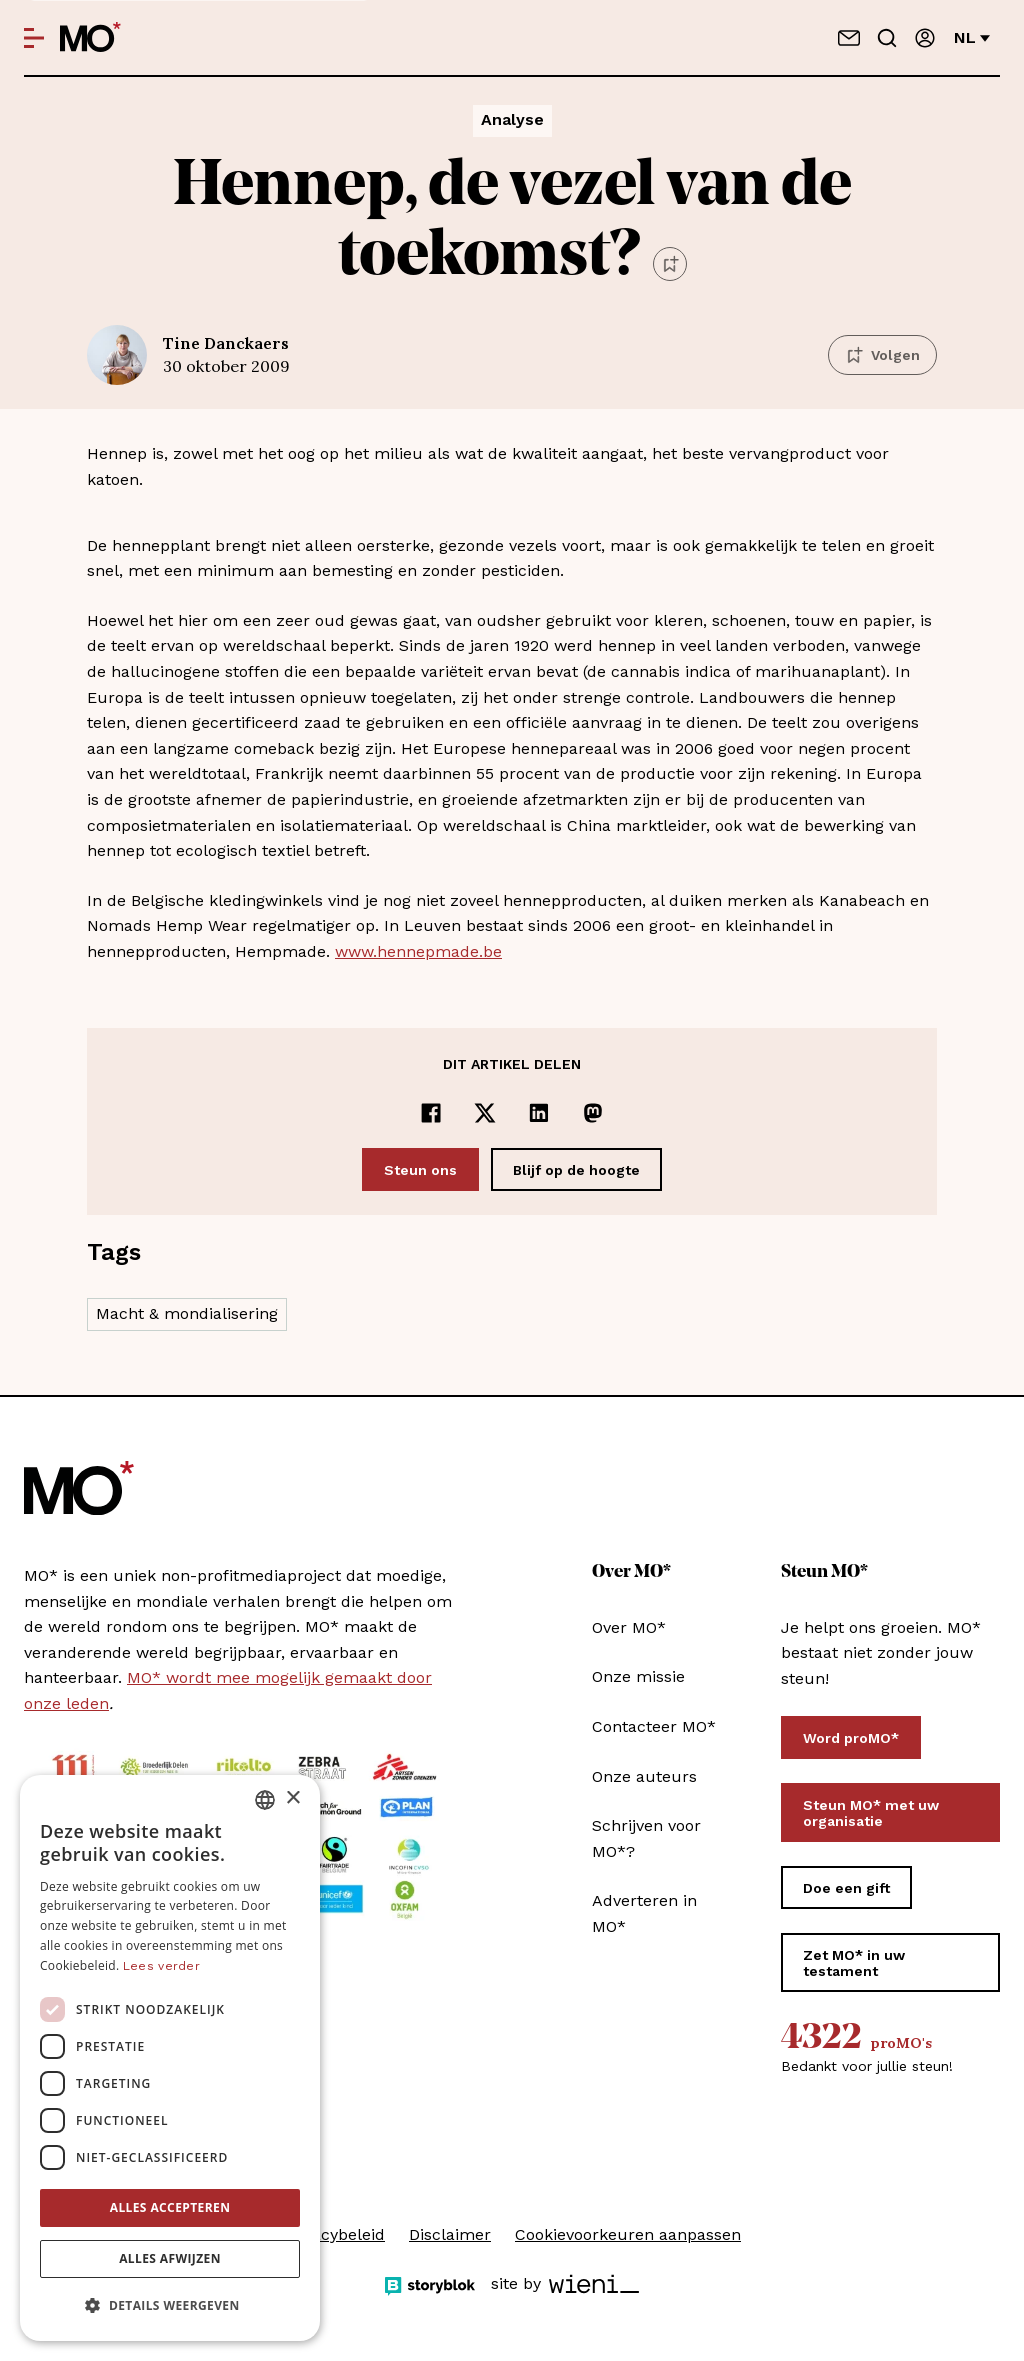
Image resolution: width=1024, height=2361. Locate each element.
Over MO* (629, 1627)
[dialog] (170, 2058)
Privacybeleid (334, 2234)
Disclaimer (450, 2234)
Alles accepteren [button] (170, 2207)
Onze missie (638, 1676)
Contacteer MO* (654, 1726)
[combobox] (265, 1800)
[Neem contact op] (849, 38)
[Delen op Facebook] (431, 1113)
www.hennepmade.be (418, 951)
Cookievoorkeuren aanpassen (628, 2234)
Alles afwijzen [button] (170, 2258)
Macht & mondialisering (187, 1313)
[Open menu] (34, 38)
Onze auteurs (644, 1776)
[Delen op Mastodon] (593, 1113)
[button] (170, 2306)
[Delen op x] (485, 1113)
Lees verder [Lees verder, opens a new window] (161, 1966)
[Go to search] (887, 38)
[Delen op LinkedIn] (539, 1113)
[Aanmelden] (925, 38)
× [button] (292, 1798)
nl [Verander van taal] (972, 37)
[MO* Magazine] (90, 38)
